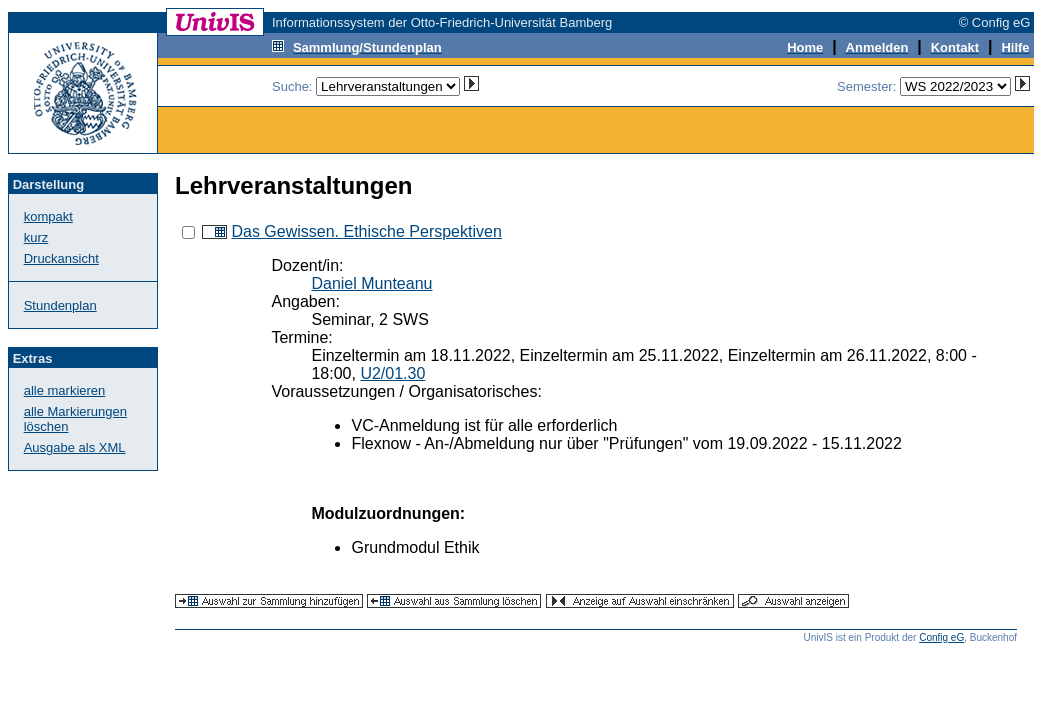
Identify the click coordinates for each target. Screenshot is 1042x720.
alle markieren (65, 390)
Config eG (941, 637)
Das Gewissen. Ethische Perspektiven (366, 231)
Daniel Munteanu (371, 283)
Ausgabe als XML (75, 447)
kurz (36, 237)
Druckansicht (61, 258)
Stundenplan (60, 305)
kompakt (48, 216)
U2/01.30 (392, 373)
